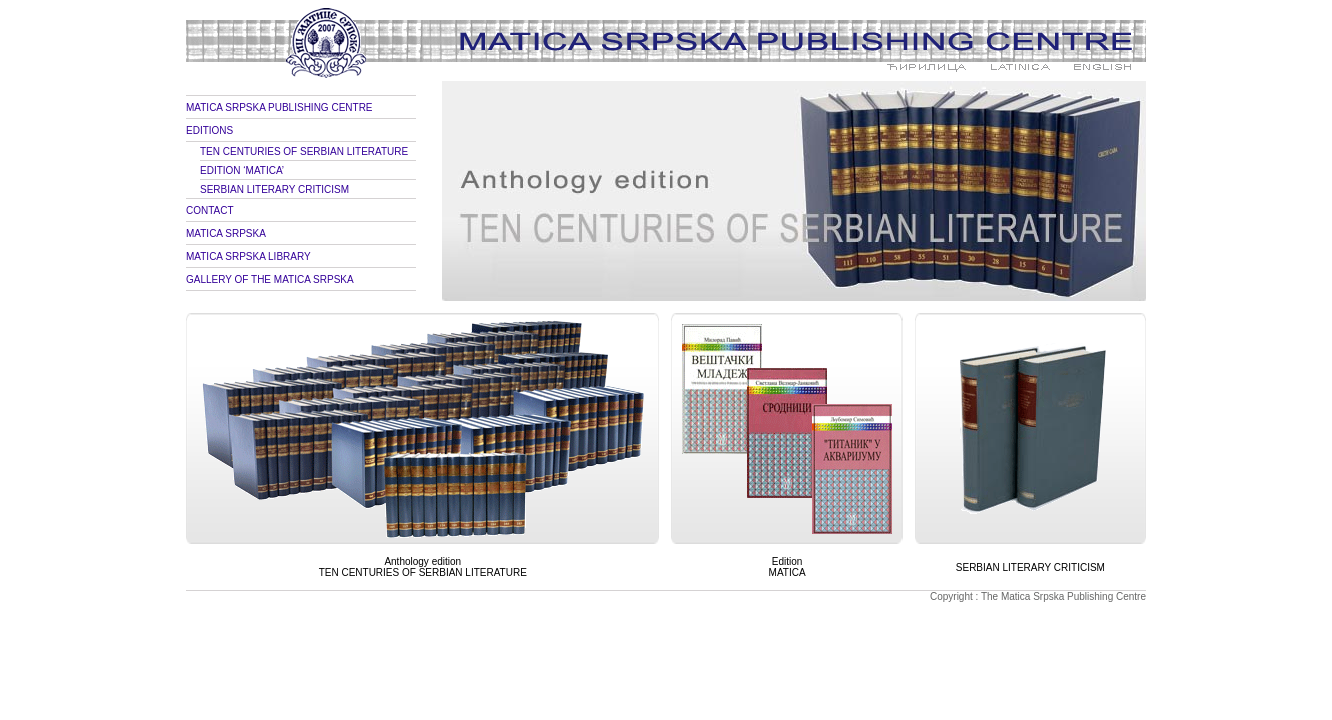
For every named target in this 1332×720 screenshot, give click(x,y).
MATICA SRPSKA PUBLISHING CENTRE (279, 107)
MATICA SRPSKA (226, 233)
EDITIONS (209, 130)
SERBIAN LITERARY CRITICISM (274, 189)
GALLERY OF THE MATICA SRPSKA (270, 279)
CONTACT (210, 210)
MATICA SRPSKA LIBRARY (248, 256)
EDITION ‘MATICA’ (242, 170)
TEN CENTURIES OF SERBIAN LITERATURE (304, 151)
